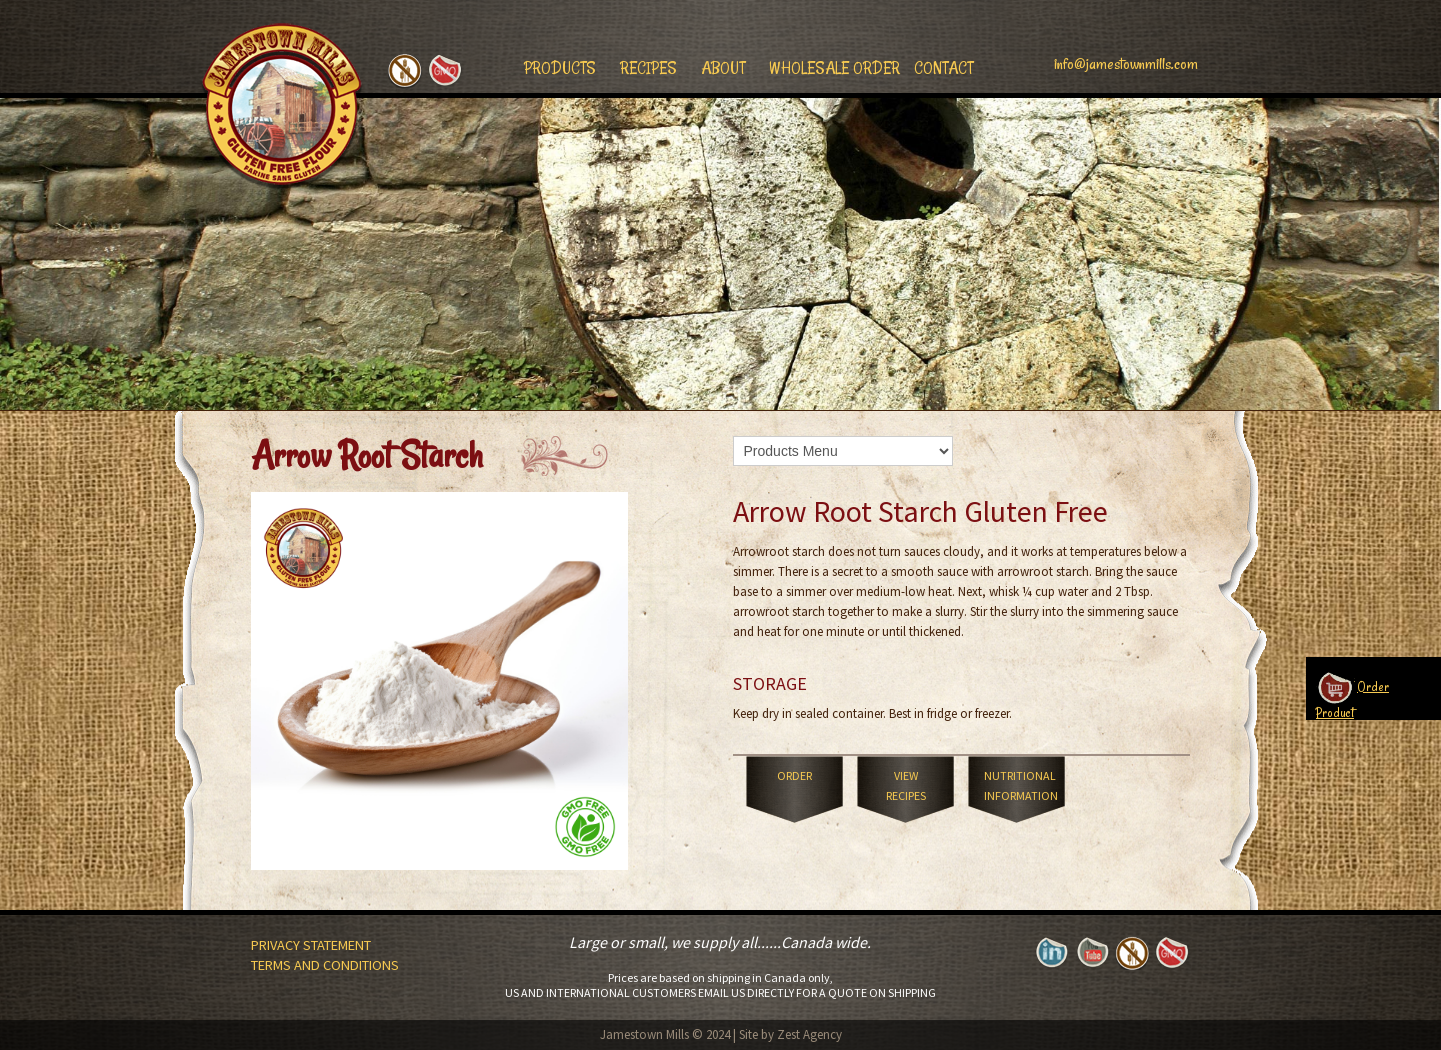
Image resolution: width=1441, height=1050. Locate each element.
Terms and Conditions (325, 965)
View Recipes (906, 785)
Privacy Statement (311, 945)
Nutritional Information (1021, 785)
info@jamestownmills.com (1126, 64)
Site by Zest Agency (790, 1034)
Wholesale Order (834, 68)
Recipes (648, 68)
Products (560, 68)
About (723, 68)
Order (794, 775)
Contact (943, 68)
